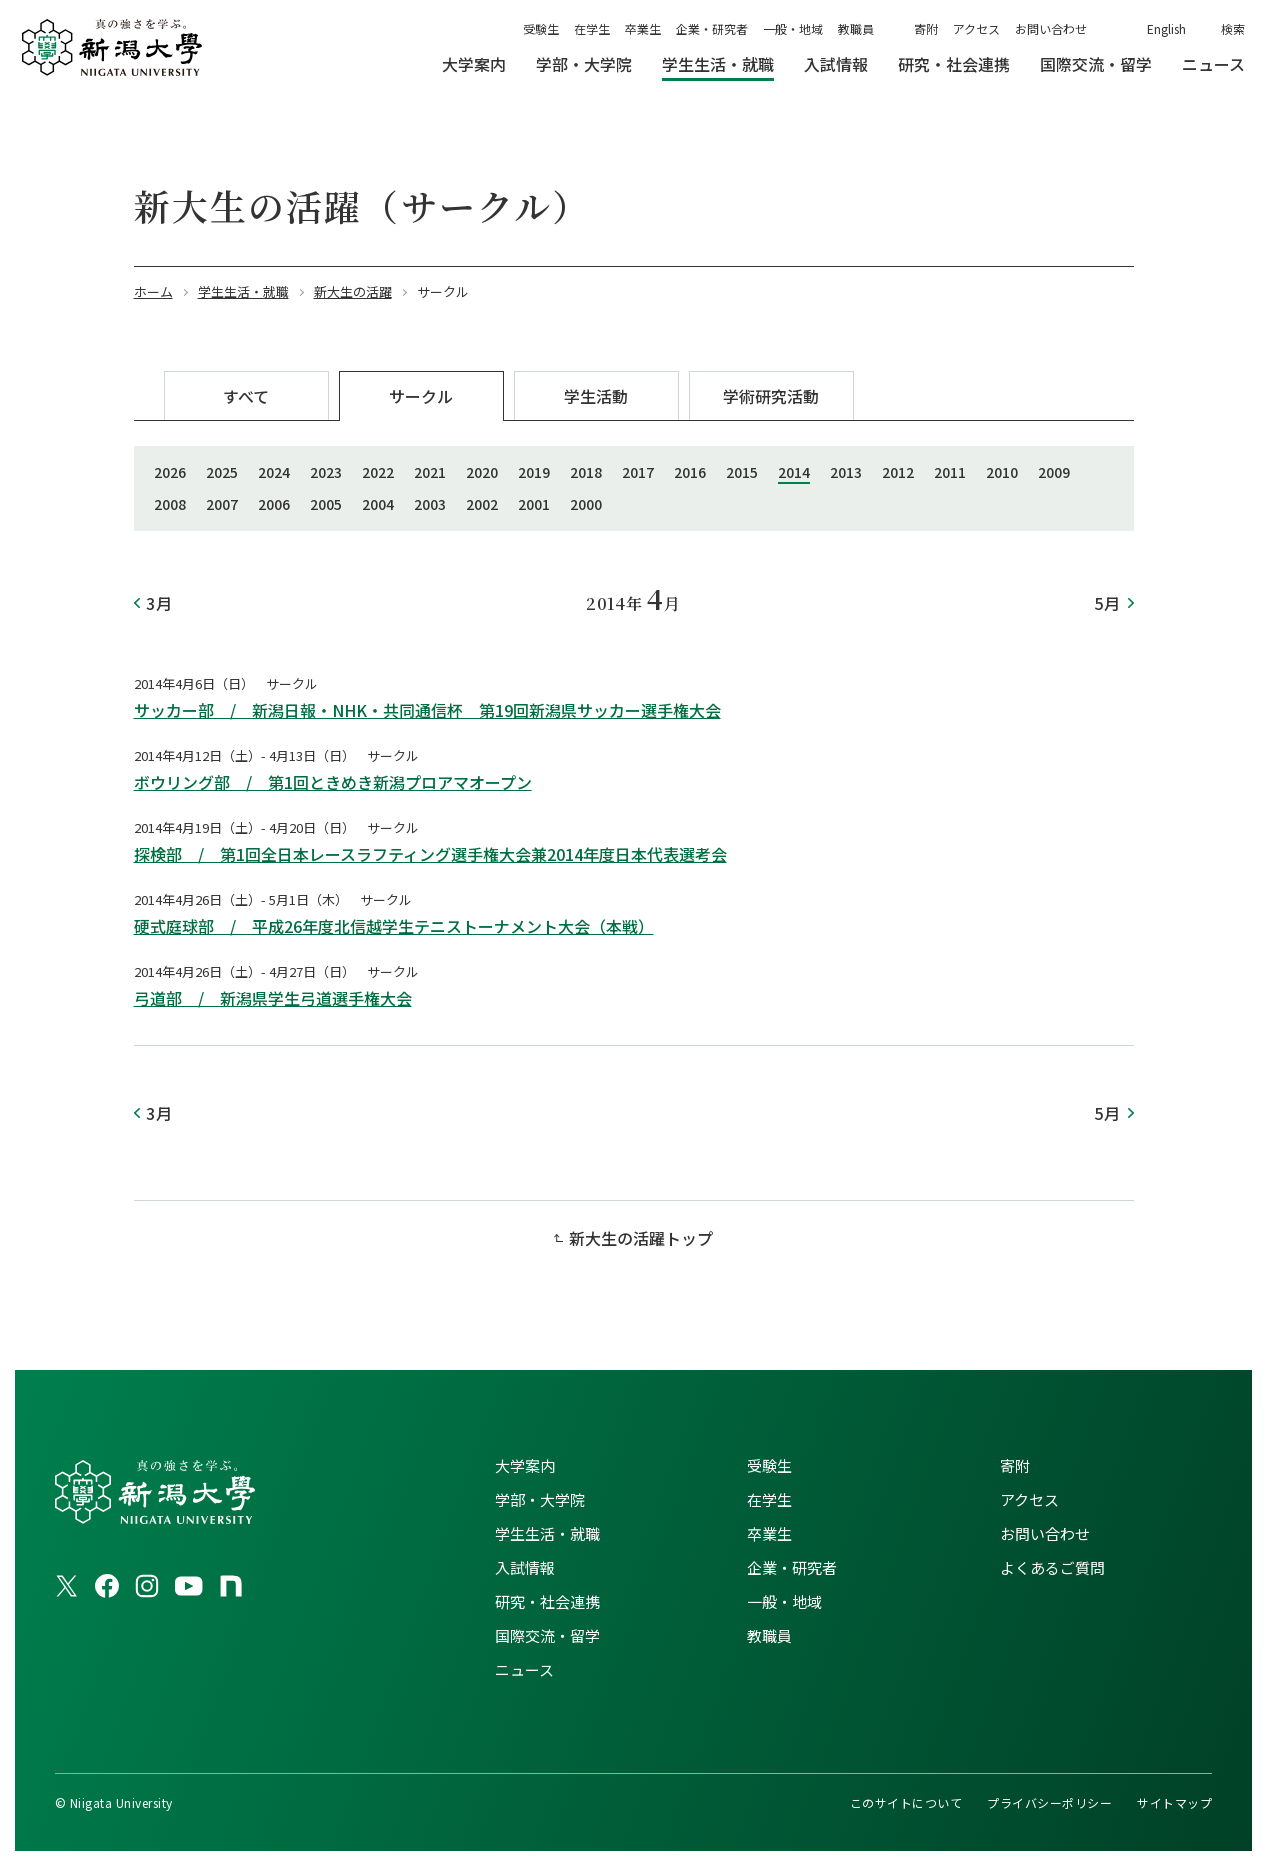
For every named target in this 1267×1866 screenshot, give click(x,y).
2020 (482, 472)
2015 (742, 472)
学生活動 (596, 396)
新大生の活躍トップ (641, 1238)
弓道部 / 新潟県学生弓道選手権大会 (273, 998)
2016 (690, 472)
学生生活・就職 (547, 1533)
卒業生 (643, 28)
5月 (1108, 603)
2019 (534, 472)
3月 (160, 603)
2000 (586, 504)
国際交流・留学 (547, 1635)
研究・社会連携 (547, 1601)
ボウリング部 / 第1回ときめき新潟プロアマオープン (333, 782)
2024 (274, 472)
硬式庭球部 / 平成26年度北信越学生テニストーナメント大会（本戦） (394, 926)
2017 (638, 472)
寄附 (926, 28)
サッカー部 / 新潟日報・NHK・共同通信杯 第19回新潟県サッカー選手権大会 (427, 710)
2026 (170, 472)
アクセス (976, 28)
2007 (222, 504)
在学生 (592, 28)
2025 (222, 472)
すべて (246, 396)
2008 (170, 504)
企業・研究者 (712, 28)
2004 (378, 504)
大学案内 (525, 1465)
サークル (421, 396)
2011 (950, 472)
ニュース (524, 1669)
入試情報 (525, 1567)
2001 (534, 504)
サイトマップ (1174, 1802)
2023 (326, 472)
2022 (378, 472)
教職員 (856, 28)
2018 (586, 472)
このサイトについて (906, 1802)
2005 (326, 504)
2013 (846, 472)
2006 (274, 504)
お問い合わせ (1051, 28)
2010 (1002, 472)
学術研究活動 (771, 396)
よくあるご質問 (1052, 1567)
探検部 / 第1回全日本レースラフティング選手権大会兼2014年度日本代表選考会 (430, 854)
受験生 (541, 28)
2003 (430, 504)
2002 (482, 504)
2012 (898, 472)
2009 (1054, 472)
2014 (794, 472)
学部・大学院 (540, 1499)
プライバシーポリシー (1049, 1802)
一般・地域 (793, 28)
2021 (430, 472)
